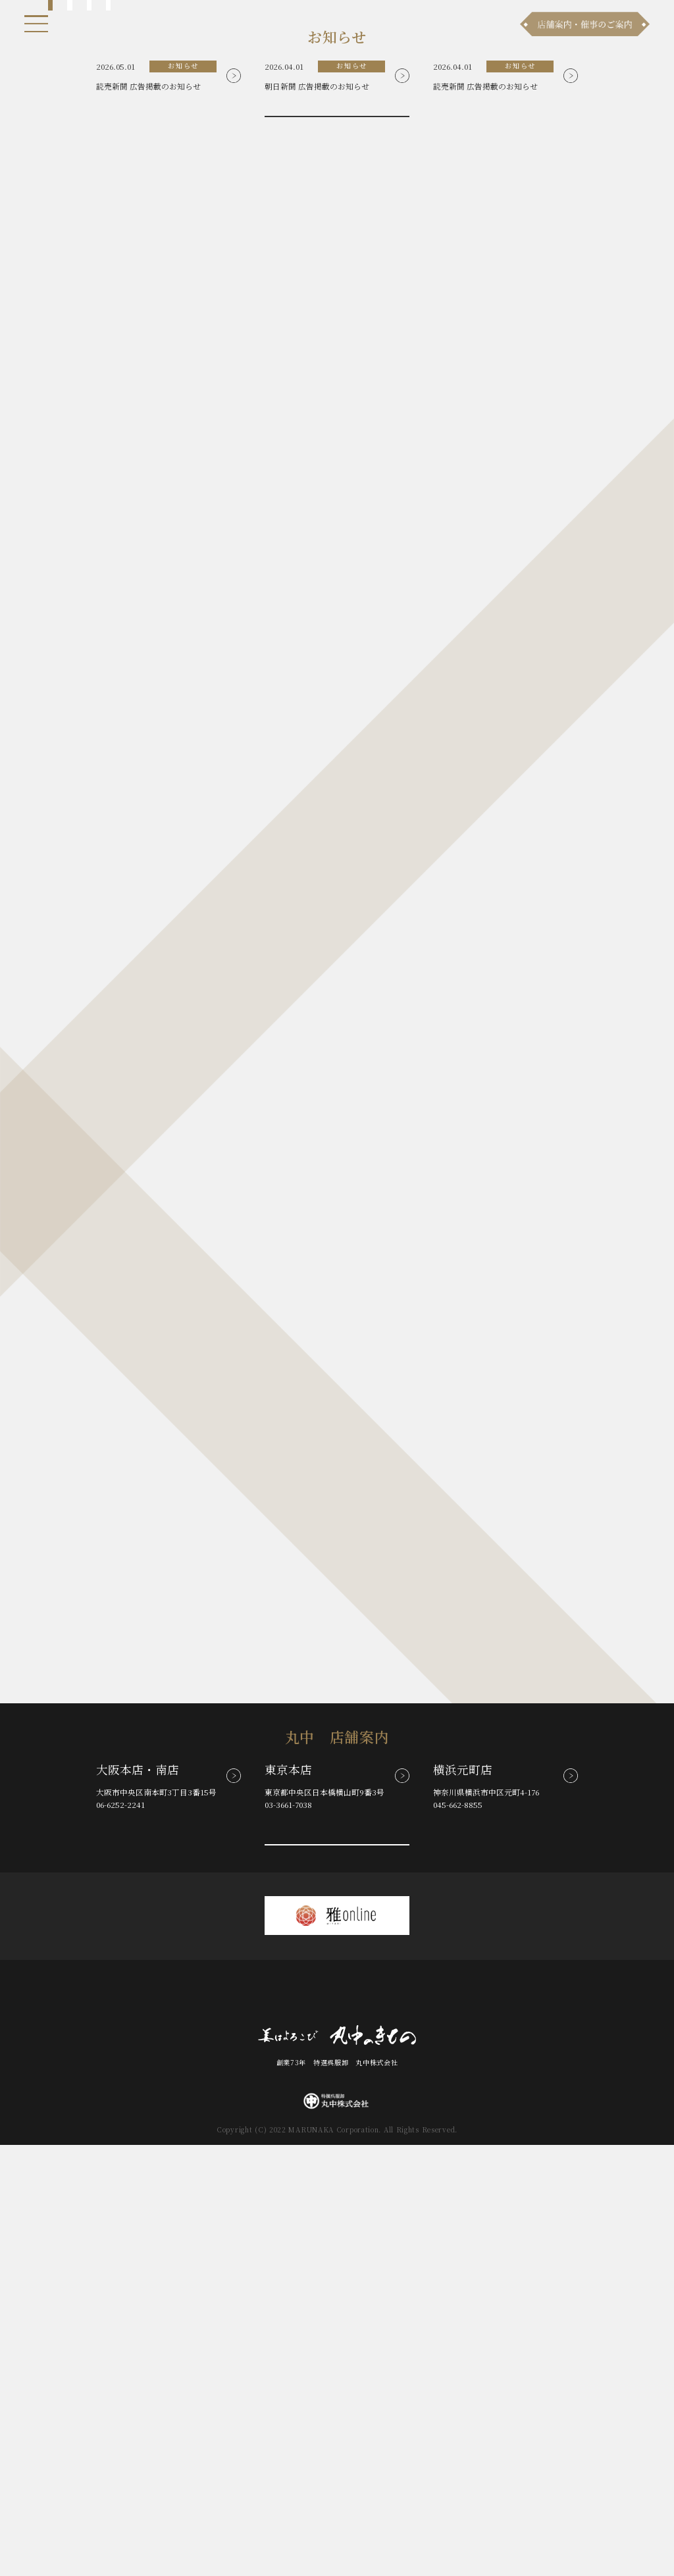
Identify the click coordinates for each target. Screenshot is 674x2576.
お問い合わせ (328, 2426)
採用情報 (433, 2426)
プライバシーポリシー (506, 2426)
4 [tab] (108, 354)
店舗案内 (272, 2426)
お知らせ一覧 (338, 499)
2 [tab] (69, 354)
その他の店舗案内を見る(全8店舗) (338, 2269)
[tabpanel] (337, 180)
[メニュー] (36, 23)
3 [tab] (89, 354)
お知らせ (143, 2426)
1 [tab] (50, 354)
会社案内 (385, 2426)
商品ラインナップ (208, 2426)
